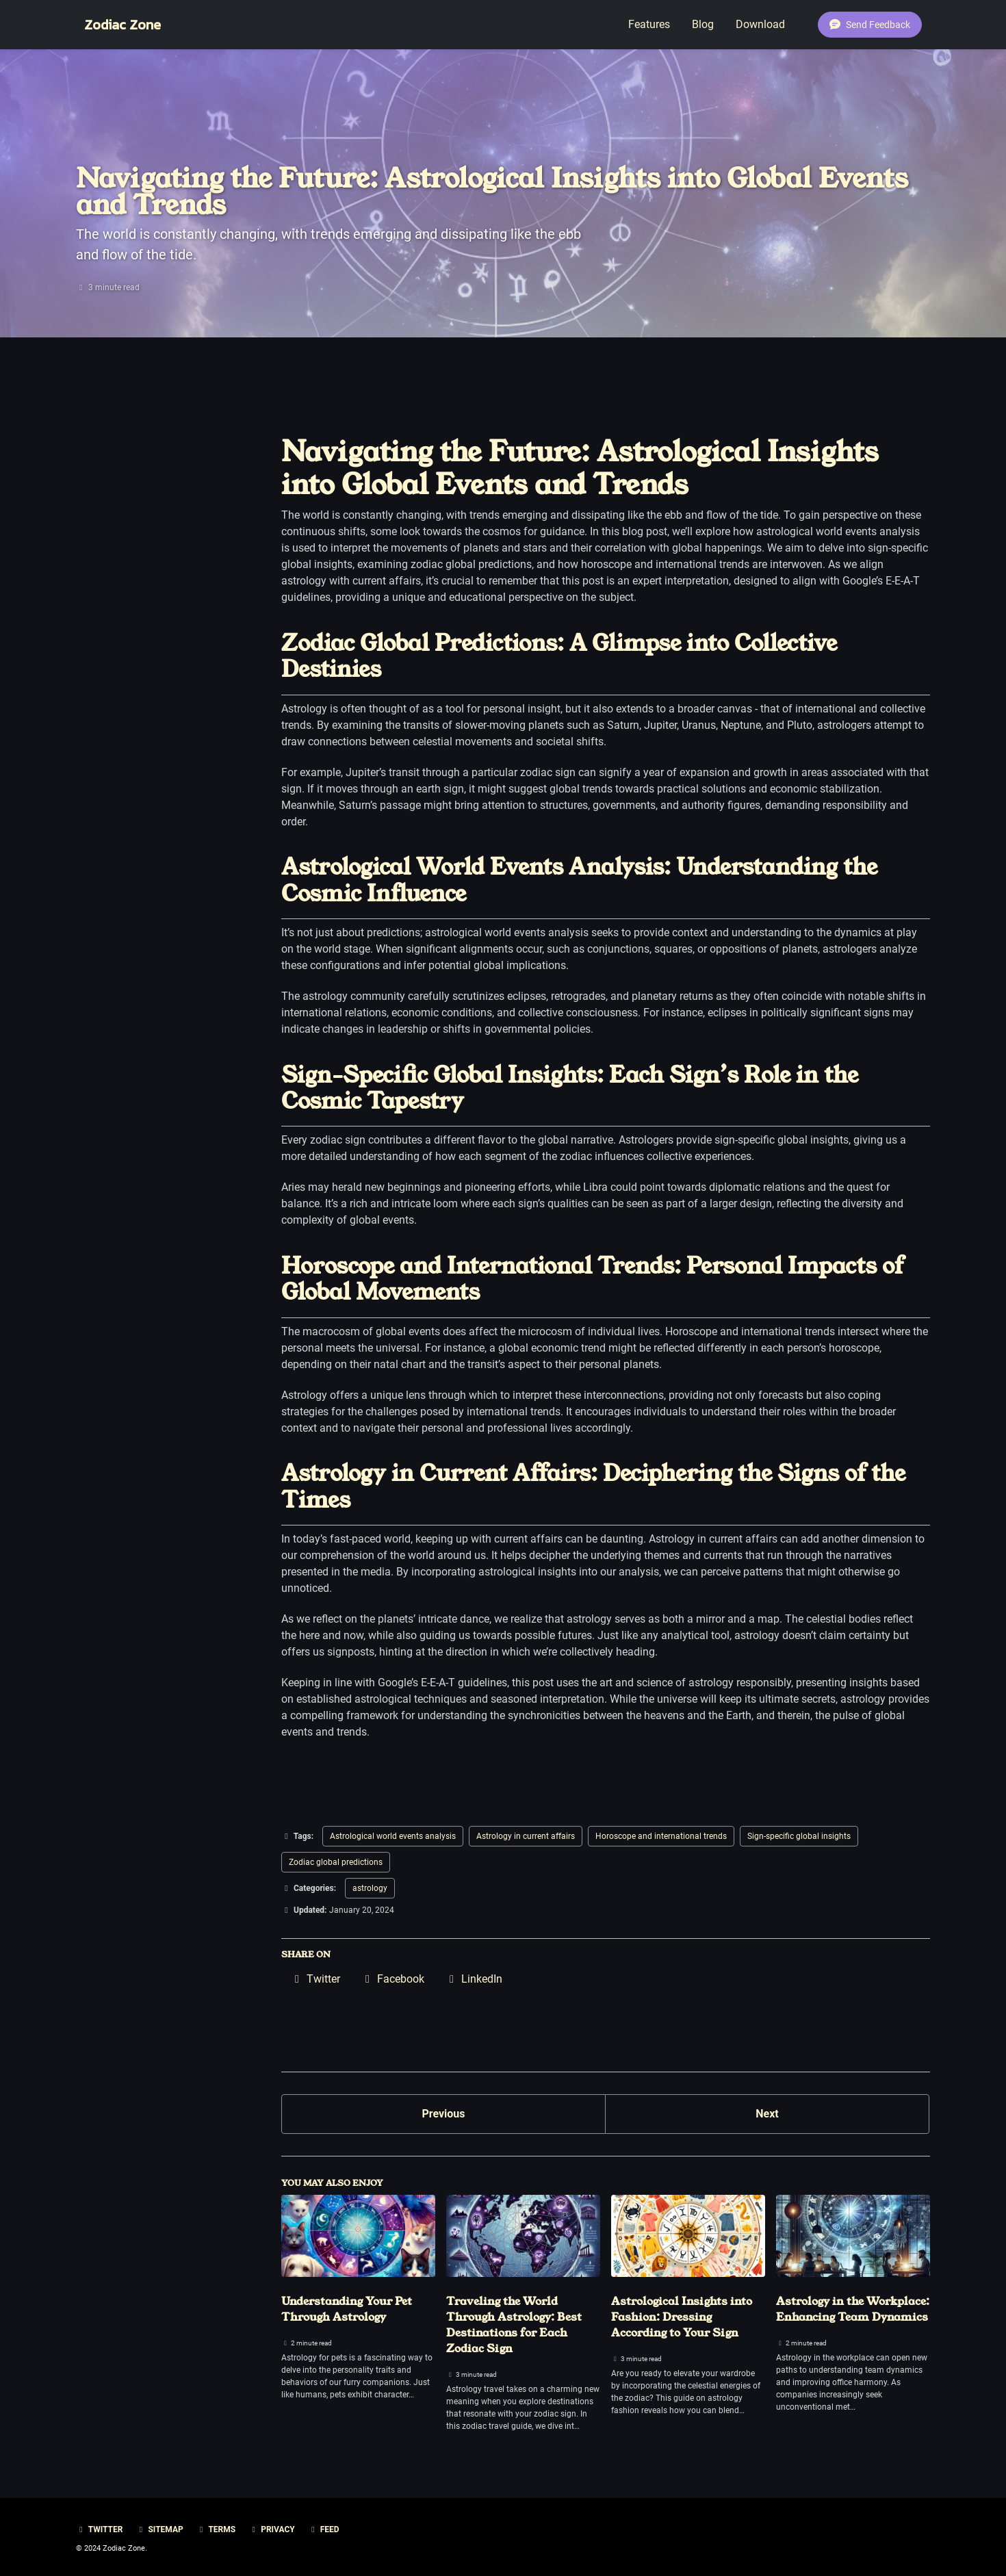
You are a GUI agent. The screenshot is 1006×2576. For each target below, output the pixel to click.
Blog (703, 24)
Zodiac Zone (122, 24)
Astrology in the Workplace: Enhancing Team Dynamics (852, 2309)
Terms (215, 2529)
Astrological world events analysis (393, 1836)
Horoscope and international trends (661, 1836)
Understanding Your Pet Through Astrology (346, 2309)
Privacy (271, 2529)
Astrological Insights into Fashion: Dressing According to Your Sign (681, 2317)
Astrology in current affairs (525, 1836)
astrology (369, 1888)
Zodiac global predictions (336, 1862)
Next (767, 2113)
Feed (323, 2529)
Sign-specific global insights (799, 1836)
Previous (443, 2113)
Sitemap (159, 2529)
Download (760, 24)
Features (649, 24)
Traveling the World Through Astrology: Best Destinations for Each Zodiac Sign (514, 2324)
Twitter (99, 2529)
